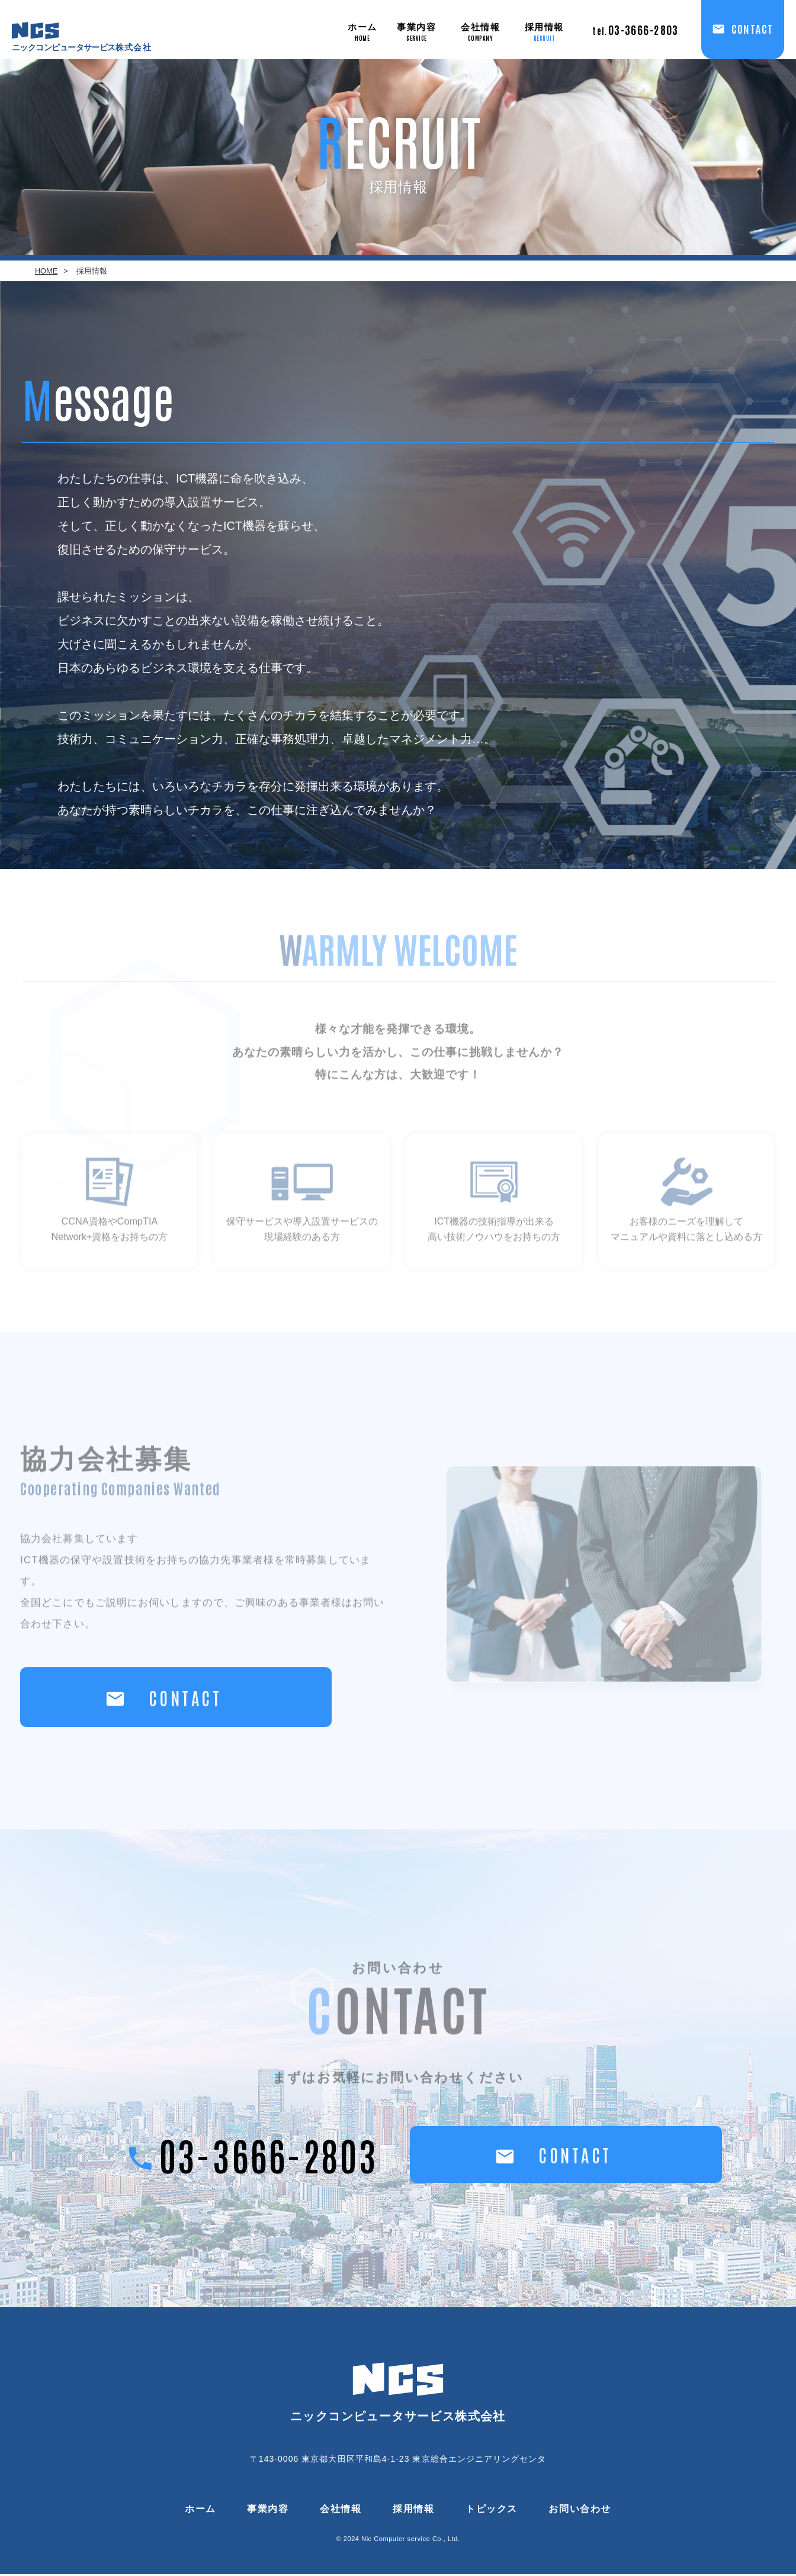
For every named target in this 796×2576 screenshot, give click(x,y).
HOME (46, 270)
